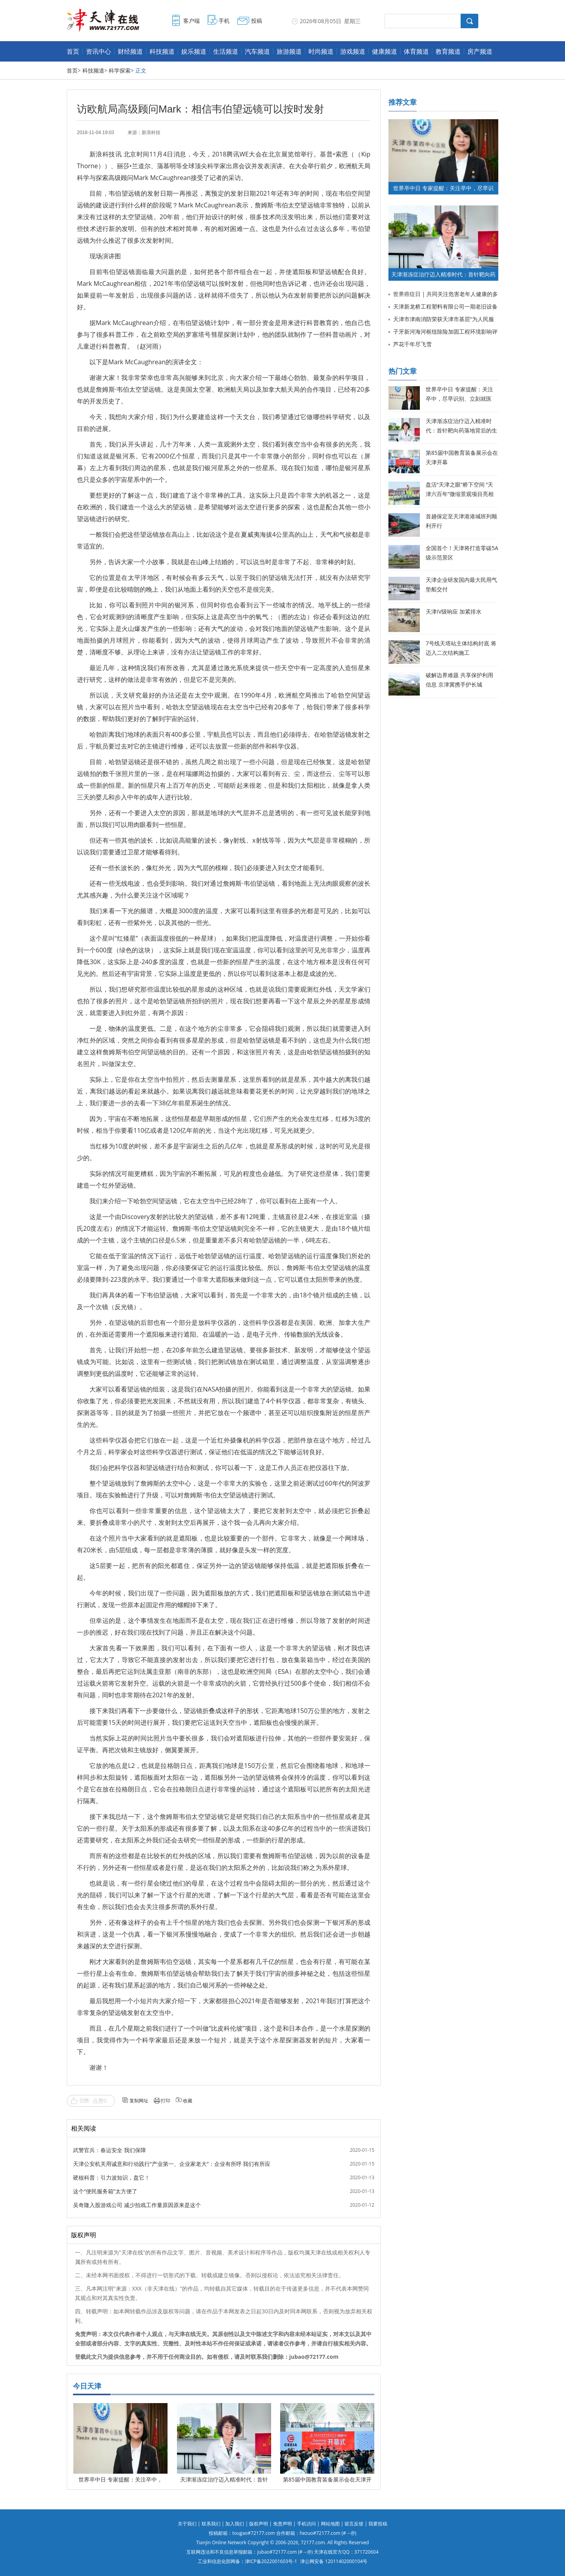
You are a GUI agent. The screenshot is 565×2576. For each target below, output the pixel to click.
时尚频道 (321, 51)
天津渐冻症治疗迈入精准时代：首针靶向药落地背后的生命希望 (461, 430)
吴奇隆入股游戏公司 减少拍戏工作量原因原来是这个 (137, 2205)
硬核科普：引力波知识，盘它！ (111, 2177)
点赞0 (100, 2100)
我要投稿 (377, 2523)
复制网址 (138, 2100)
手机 (224, 20)
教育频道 (448, 51)
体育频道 (416, 51)
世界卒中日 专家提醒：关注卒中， (120, 2479)
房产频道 (479, 51)
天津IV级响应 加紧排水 (453, 611)
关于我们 (187, 2523)
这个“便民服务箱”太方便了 (105, 2191)
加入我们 (234, 2523)
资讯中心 (98, 51)
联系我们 (211, 2523)
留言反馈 (353, 2523)
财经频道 (130, 51)
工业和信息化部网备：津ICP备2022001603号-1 (247, 2561)
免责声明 (282, 2523)
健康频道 (384, 51)
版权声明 (258, 2523)
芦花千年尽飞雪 (412, 344)
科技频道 (162, 51)
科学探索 (120, 70)
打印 (165, 2100)
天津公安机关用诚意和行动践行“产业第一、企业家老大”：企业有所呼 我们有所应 (171, 2163)
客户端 (191, 20)
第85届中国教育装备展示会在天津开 (327, 2479)
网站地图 (330, 2523)
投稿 (256, 20)
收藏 (187, 2100)
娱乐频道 (193, 51)
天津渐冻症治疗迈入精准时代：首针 (224, 2479)
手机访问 (306, 2523)
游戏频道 (352, 51)
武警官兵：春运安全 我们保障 (109, 2150)
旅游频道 (289, 51)
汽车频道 (257, 51)
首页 (73, 51)
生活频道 (225, 51)
